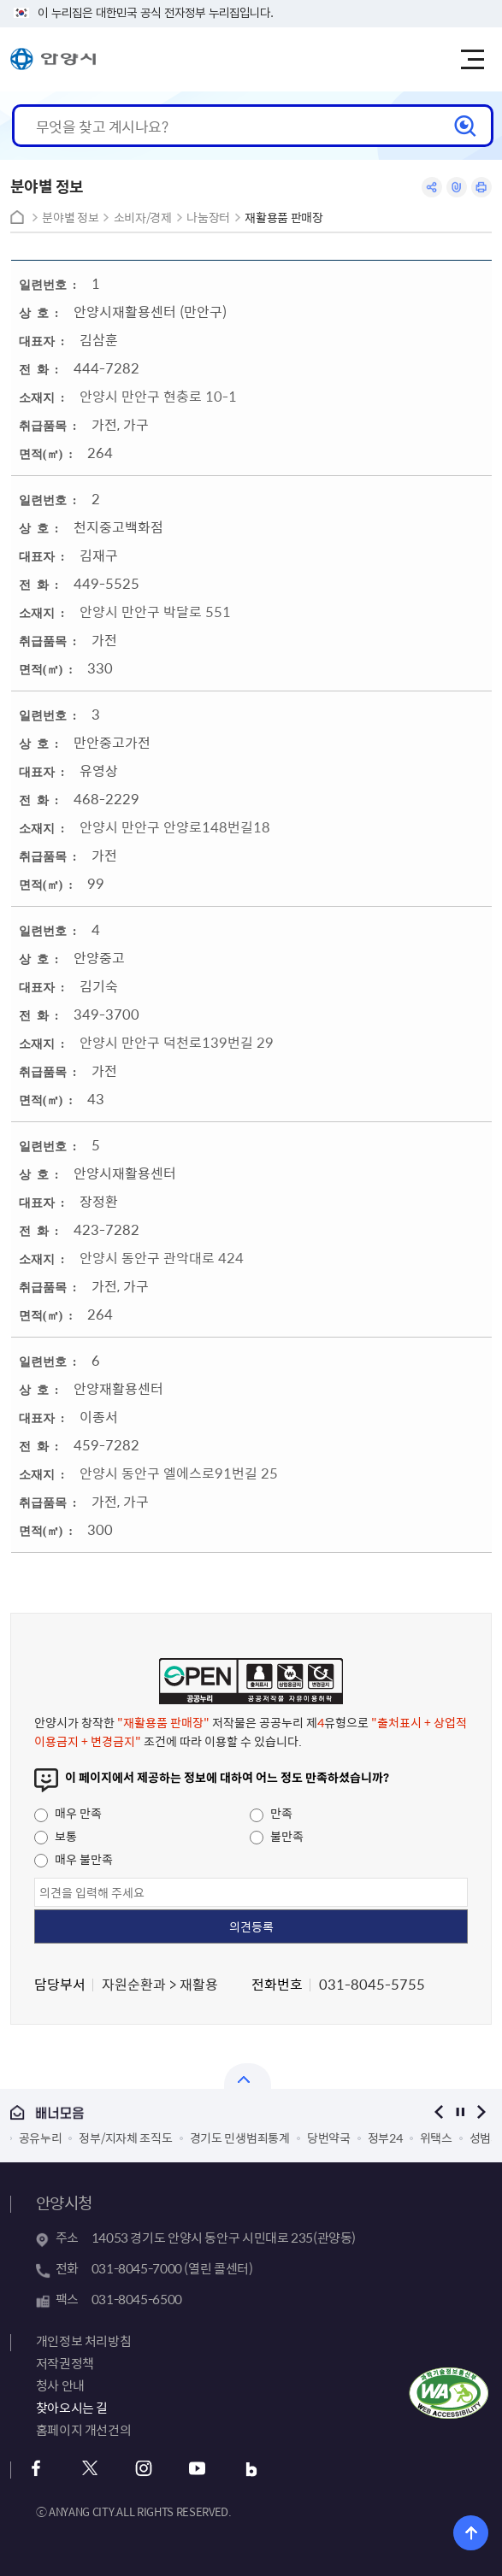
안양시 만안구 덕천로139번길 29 (177, 1042)
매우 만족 (68, 1812)
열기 (247, 2076)
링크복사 (456, 187)
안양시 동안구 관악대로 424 (162, 1257)
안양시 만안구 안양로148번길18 (175, 826)
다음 (481, 2112)
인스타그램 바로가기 (144, 2469)
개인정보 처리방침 (84, 2341)
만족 (271, 1812)
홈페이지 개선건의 (84, 2429)
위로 (470, 2532)
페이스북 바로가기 (36, 2469)
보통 (55, 1835)
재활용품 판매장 (283, 217)
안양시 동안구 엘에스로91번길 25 (179, 1472)
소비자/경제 (143, 217)
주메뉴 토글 (472, 60)
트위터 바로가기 (90, 2469)
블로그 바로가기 (252, 2469)
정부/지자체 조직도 (125, 2137)
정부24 (385, 2137)
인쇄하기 (481, 187)
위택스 (436, 2137)
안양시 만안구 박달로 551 (155, 611)
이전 (438, 2112)
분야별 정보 (70, 217)
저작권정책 (65, 2363)
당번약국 (329, 2137)
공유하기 (432, 187)
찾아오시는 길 (72, 2407)
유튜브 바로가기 (198, 2469)
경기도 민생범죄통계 (240, 2137)
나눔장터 (208, 217)
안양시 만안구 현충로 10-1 (158, 395)
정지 (459, 2112)
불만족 (277, 1835)
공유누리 (40, 2137)
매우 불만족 (73, 1858)
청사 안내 (60, 2385)
